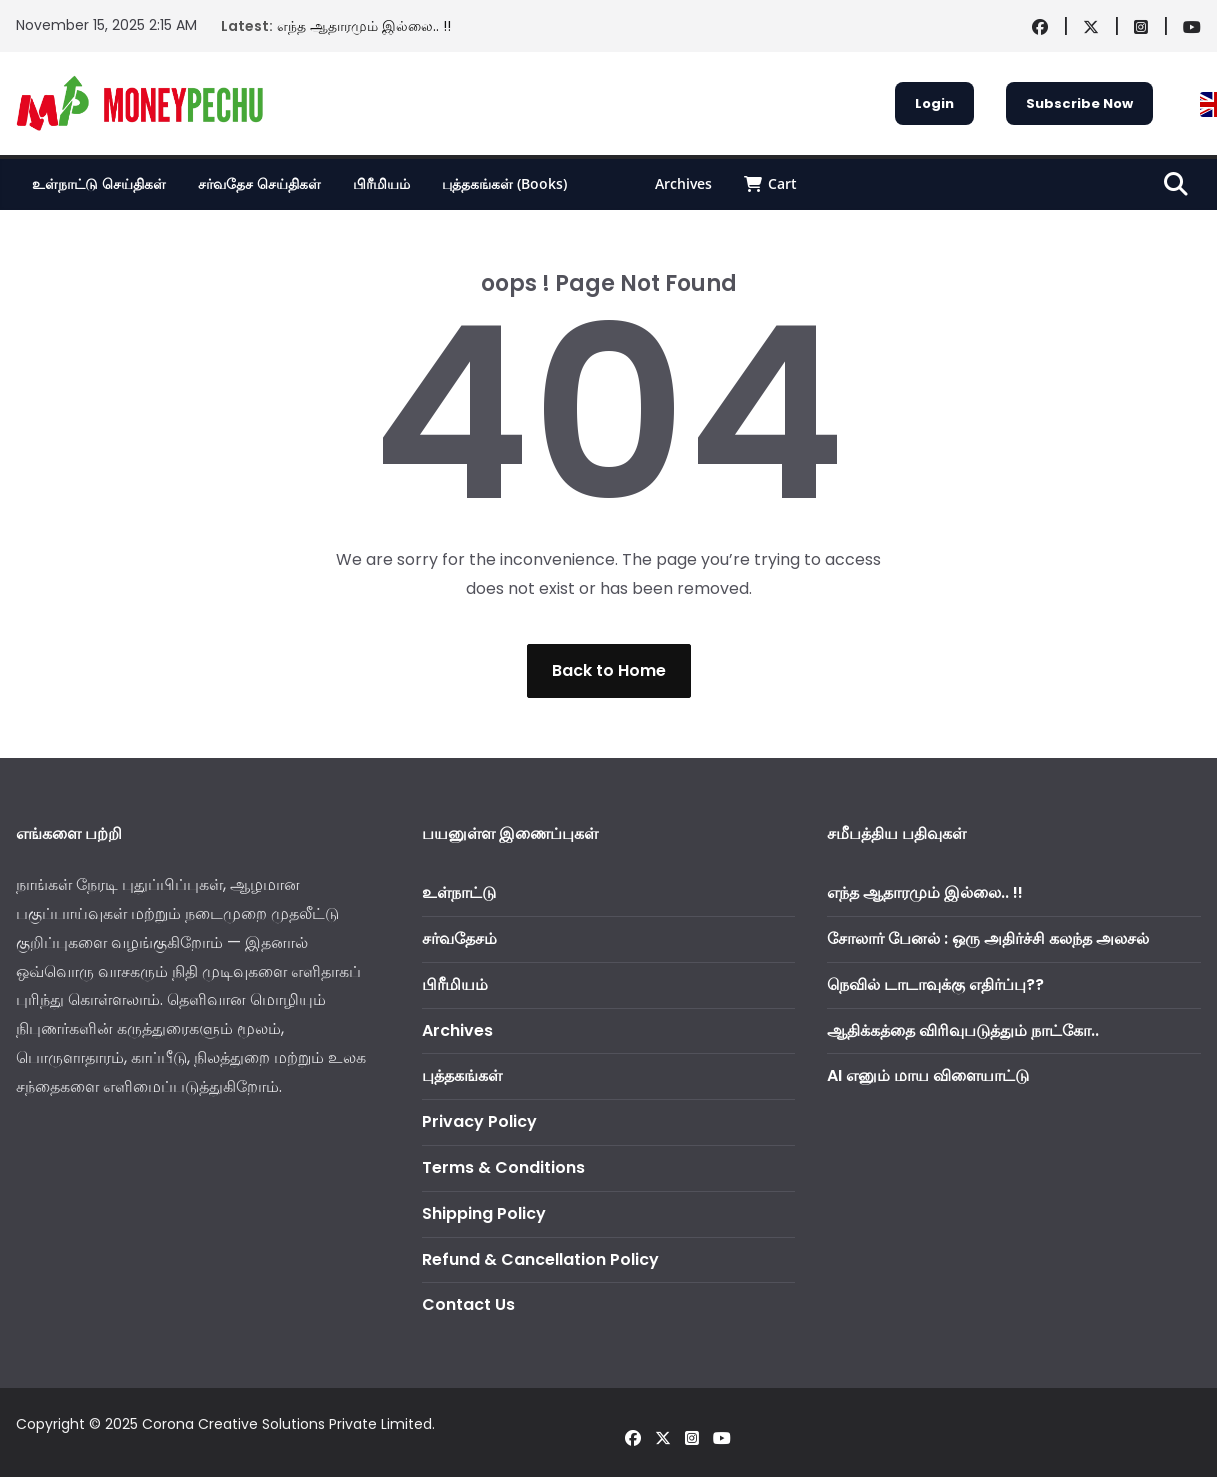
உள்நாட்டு (459, 892)
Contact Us (468, 1304)
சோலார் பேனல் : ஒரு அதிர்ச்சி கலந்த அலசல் (988, 938)
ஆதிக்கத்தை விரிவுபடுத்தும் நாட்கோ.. (963, 1030)
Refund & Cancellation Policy (540, 1259)
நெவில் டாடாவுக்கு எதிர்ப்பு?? (935, 984)
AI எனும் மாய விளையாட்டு (928, 1075)
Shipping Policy (484, 1213)
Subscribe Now (1079, 103)
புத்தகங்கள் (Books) (504, 183)
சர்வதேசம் (459, 938)
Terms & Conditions (503, 1167)
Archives (683, 183)
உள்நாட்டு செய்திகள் (99, 183)
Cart (770, 183)
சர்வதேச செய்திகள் (259, 183)
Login (934, 103)
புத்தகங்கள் (462, 1075)
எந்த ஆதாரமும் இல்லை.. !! (364, 26)
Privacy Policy (479, 1121)
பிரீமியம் (381, 183)
